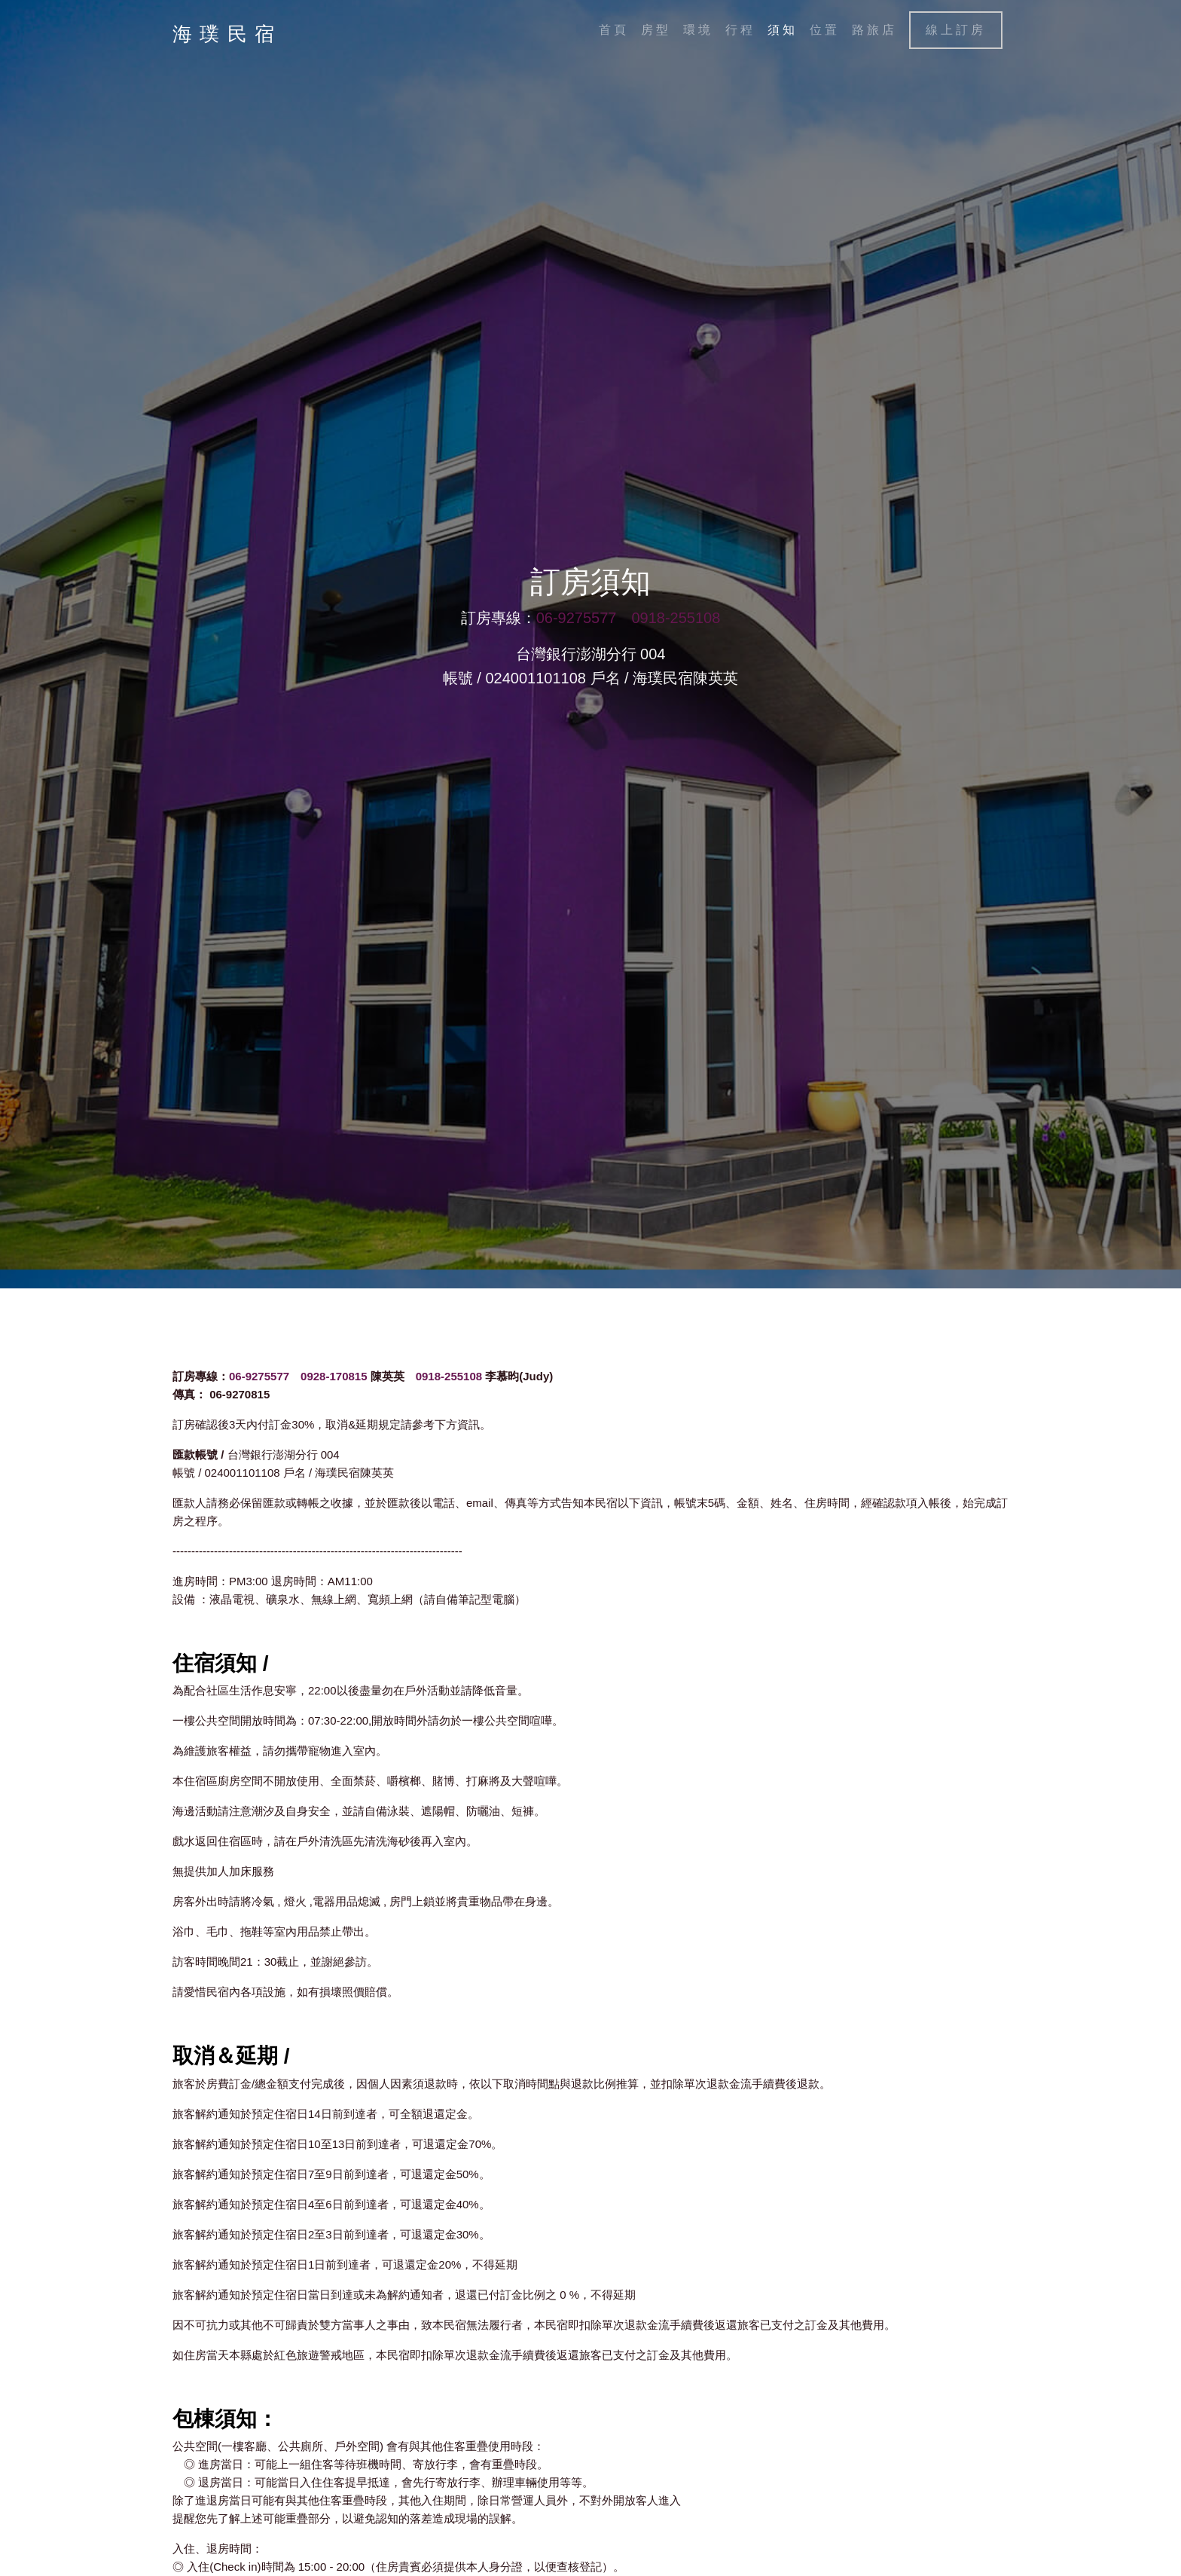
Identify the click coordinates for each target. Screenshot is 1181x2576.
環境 (698, 29)
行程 (740, 29)
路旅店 (874, 29)
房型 (656, 29)
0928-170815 (334, 1376)
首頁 (614, 29)
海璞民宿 (227, 34)
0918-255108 (675, 618)
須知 (782, 29)
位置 (825, 29)
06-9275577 (576, 618)
